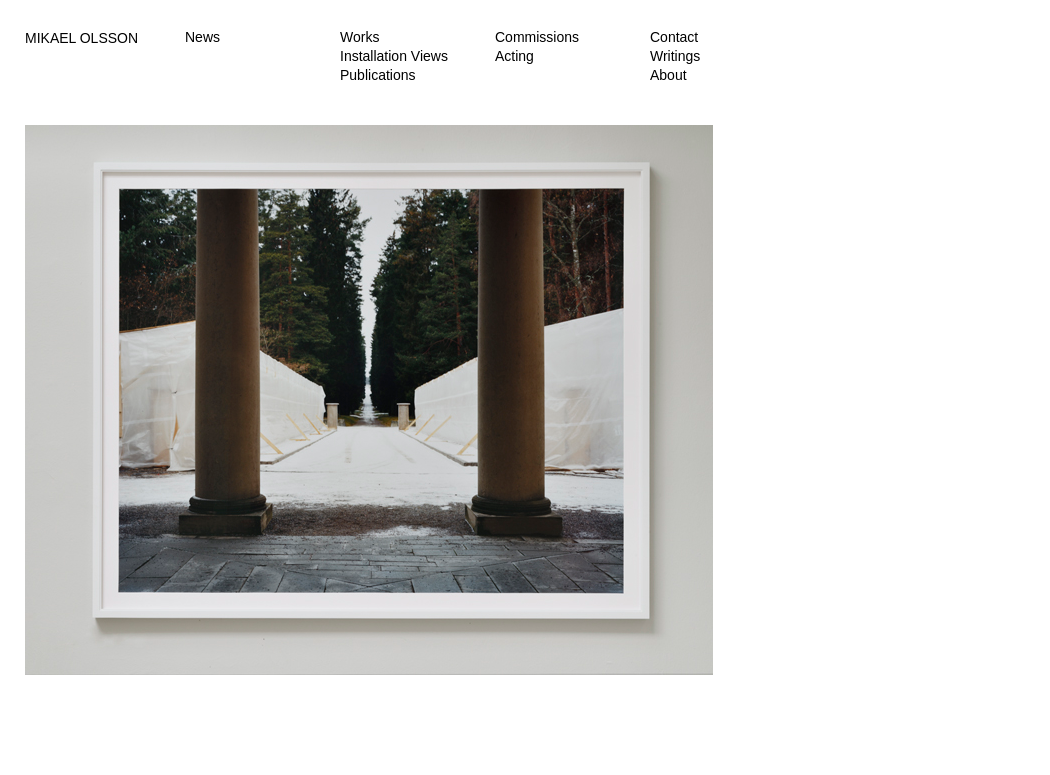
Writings (675, 56)
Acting (514, 56)
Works (359, 37)
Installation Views (394, 56)
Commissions (537, 37)
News (202, 37)
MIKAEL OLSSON (81, 38)
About (668, 75)
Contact (674, 37)
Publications (378, 75)
